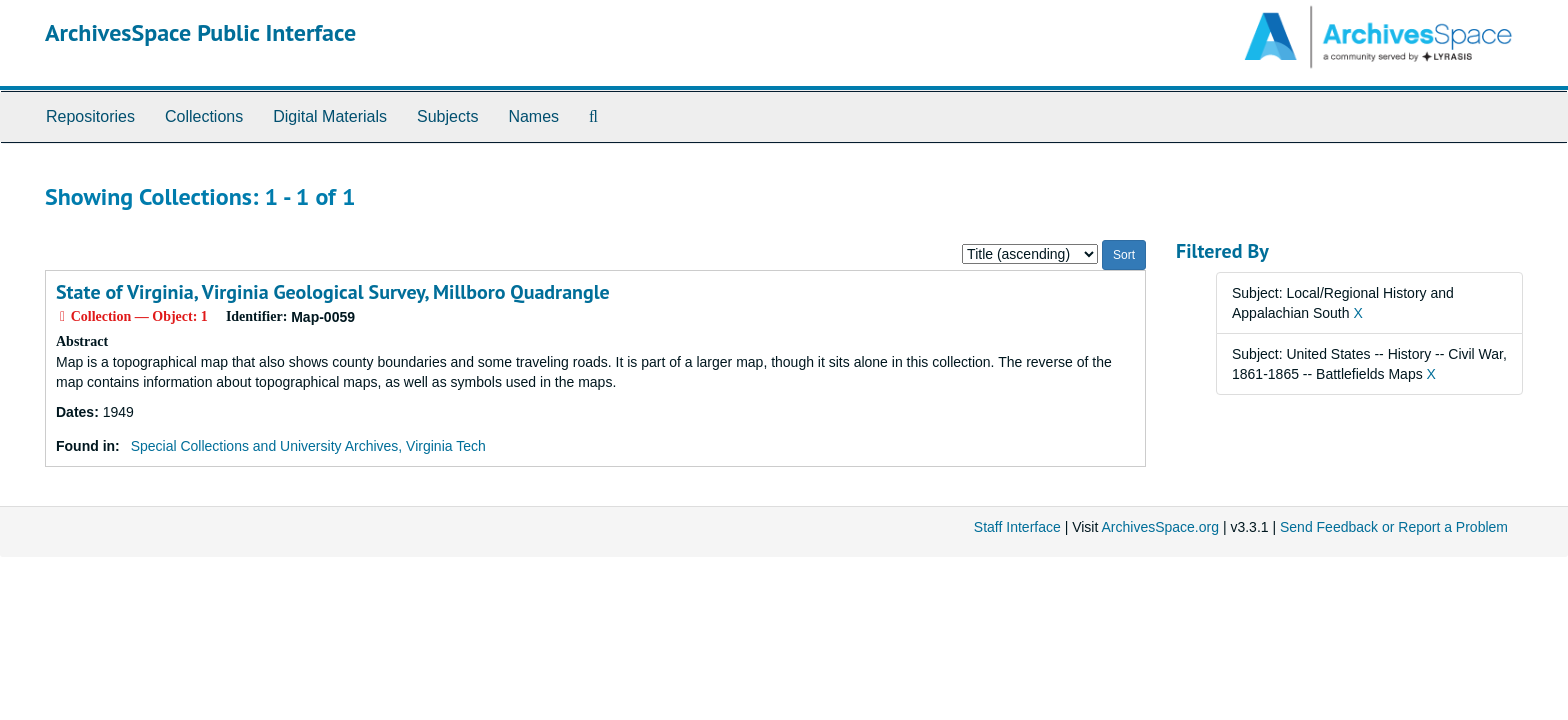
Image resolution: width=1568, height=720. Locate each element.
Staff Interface (1017, 527)
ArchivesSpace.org (1160, 527)
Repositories (90, 116)
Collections (204, 116)
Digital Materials (330, 116)
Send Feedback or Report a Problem (1394, 527)
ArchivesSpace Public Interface (200, 32)
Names (533, 116)
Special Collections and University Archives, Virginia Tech (308, 446)
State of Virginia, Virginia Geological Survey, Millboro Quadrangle (333, 292)
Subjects (447, 116)
